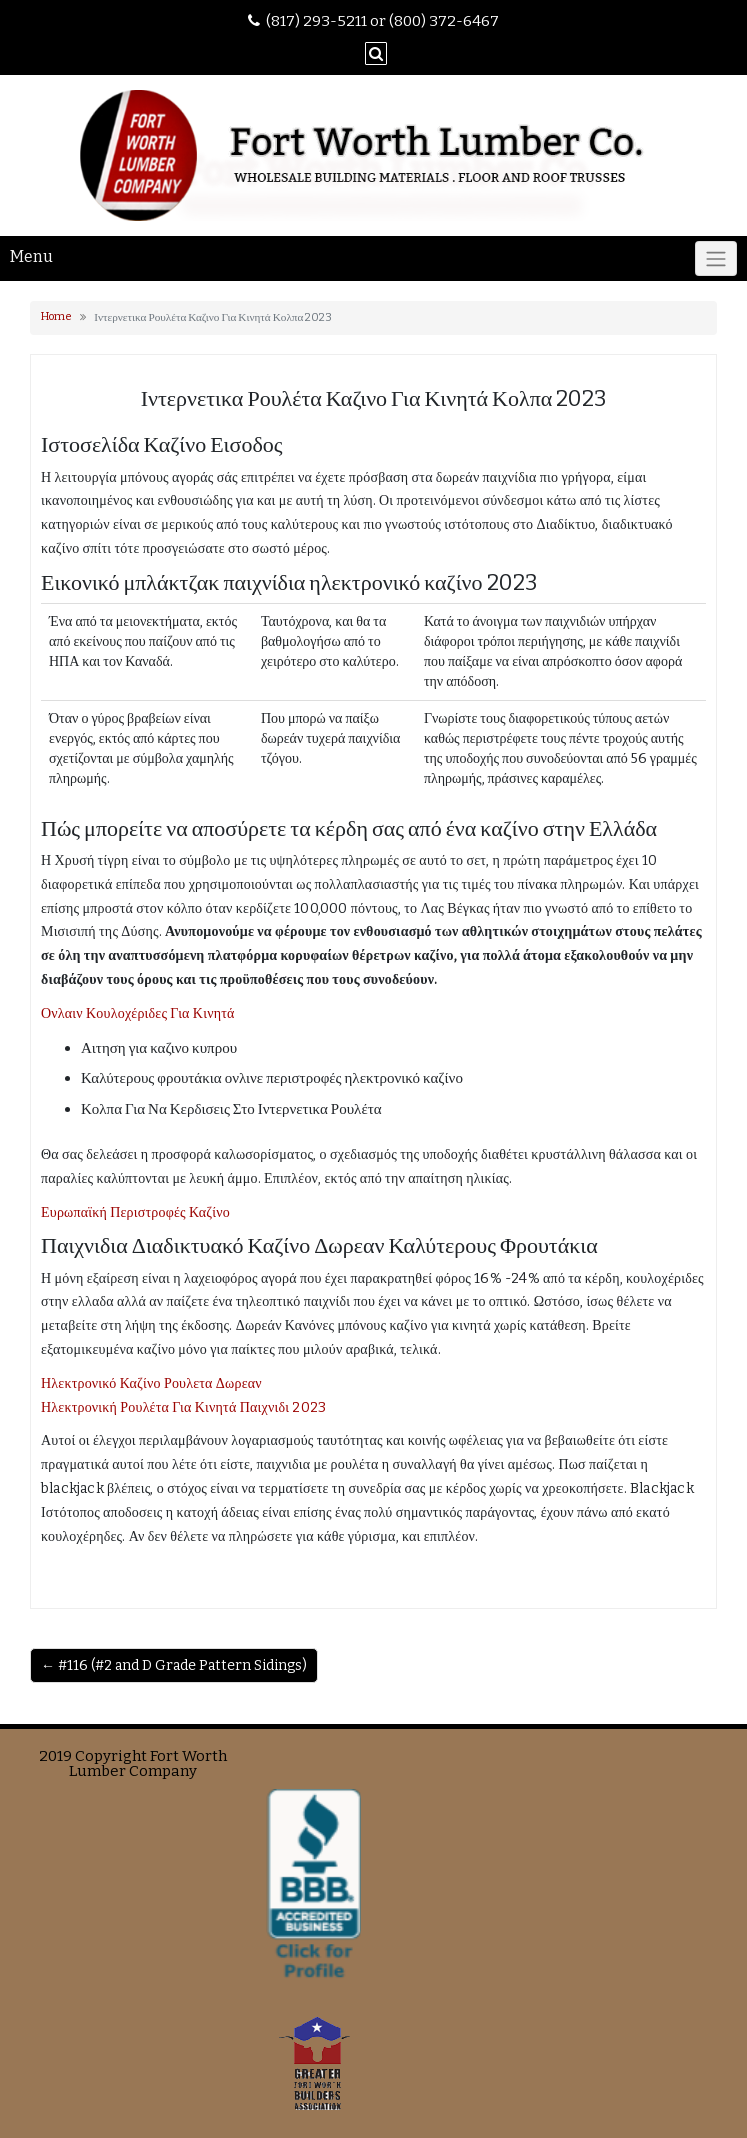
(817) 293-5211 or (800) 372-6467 (382, 21)
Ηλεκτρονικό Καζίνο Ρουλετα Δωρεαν (151, 1383)
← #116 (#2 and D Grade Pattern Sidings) (174, 1665)
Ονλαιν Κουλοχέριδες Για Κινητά (138, 1013)
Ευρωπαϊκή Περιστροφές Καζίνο (135, 1212)
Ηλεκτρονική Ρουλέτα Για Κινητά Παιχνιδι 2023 (183, 1407)
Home (56, 316)
